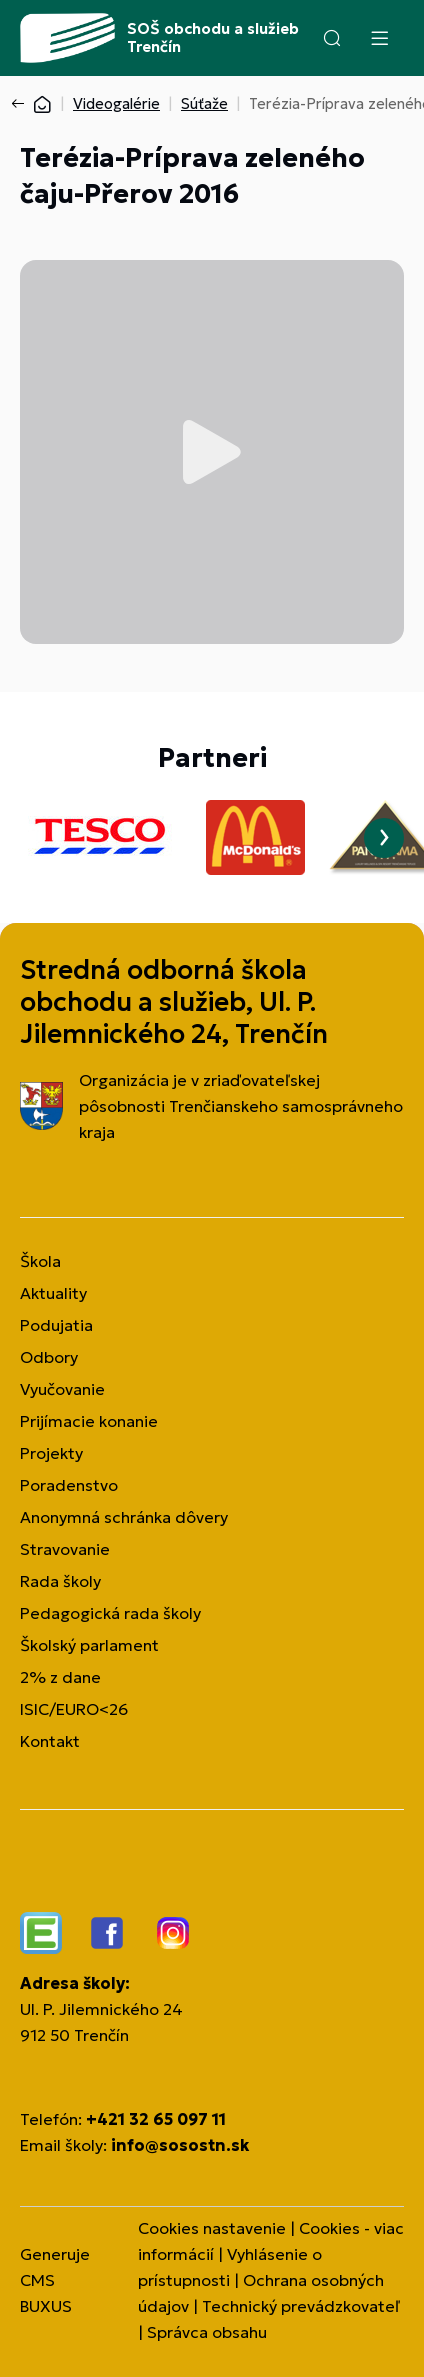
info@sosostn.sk (180, 2145)
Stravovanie (65, 1549)
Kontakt (50, 1741)
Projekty (51, 1453)
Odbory (49, 1357)
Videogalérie (116, 103)
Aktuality (53, 1293)
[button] (332, 38)
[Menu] (379, 38)
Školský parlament (89, 1645)
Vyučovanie (62, 1389)
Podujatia (56, 1325)
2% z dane (60, 1677)
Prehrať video (212, 452)
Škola (40, 1261)
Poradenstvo (69, 1485)
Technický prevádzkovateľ (301, 2306)
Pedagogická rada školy (110, 1613)
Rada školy (60, 1581)
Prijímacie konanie (89, 1421)
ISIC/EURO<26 (74, 1709)
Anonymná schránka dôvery (124, 1517)
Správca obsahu (207, 2332)
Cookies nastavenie (212, 2228)
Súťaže (204, 103)
